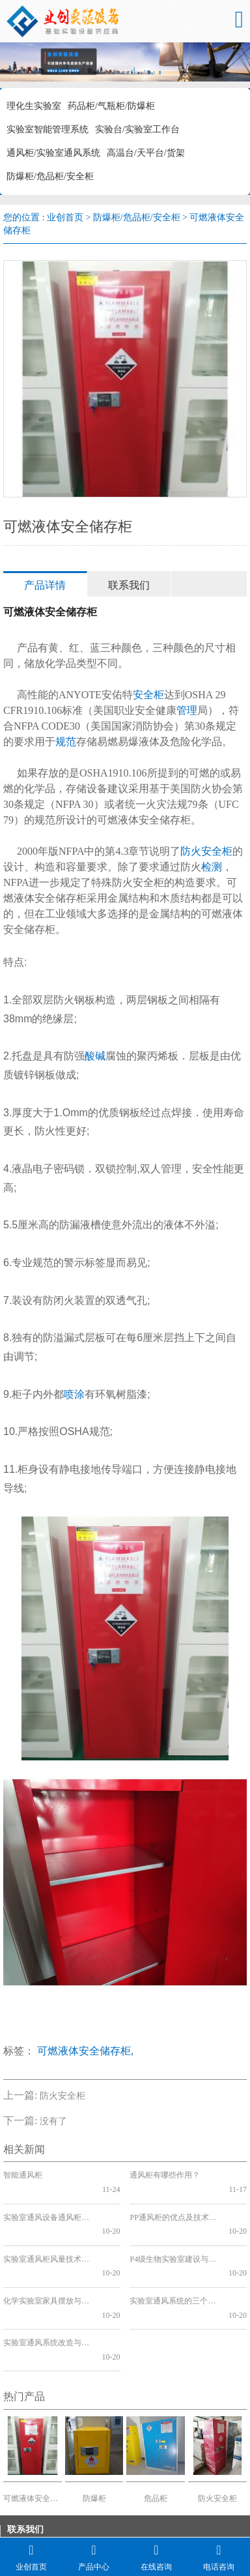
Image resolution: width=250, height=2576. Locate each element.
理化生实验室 (34, 106)
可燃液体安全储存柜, (85, 2050)
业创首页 (65, 217)
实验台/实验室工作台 (137, 129)
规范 (65, 741)
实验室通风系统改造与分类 (47, 2286)
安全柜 (148, 694)
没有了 (53, 2121)
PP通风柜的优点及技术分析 (173, 2203)
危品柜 (155, 2428)
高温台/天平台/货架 (146, 153)
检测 (211, 866)
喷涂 (74, 1394)
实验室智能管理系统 (48, 129)
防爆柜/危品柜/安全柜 (50, 176)
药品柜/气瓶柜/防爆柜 (111, 106)
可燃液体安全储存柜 (32, 2428)
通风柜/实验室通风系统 (53, 153)
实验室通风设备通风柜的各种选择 (47, 2203)
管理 (186, 710)
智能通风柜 (22, 2175)
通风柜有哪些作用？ (165, 2175)
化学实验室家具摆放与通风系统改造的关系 (47, 2258)
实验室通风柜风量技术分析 (47, 2231)
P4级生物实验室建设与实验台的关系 (173, 2231)
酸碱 (95, 1055)
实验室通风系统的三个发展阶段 (173, 2258)
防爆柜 (94, 2428)
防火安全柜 (206, 851)
